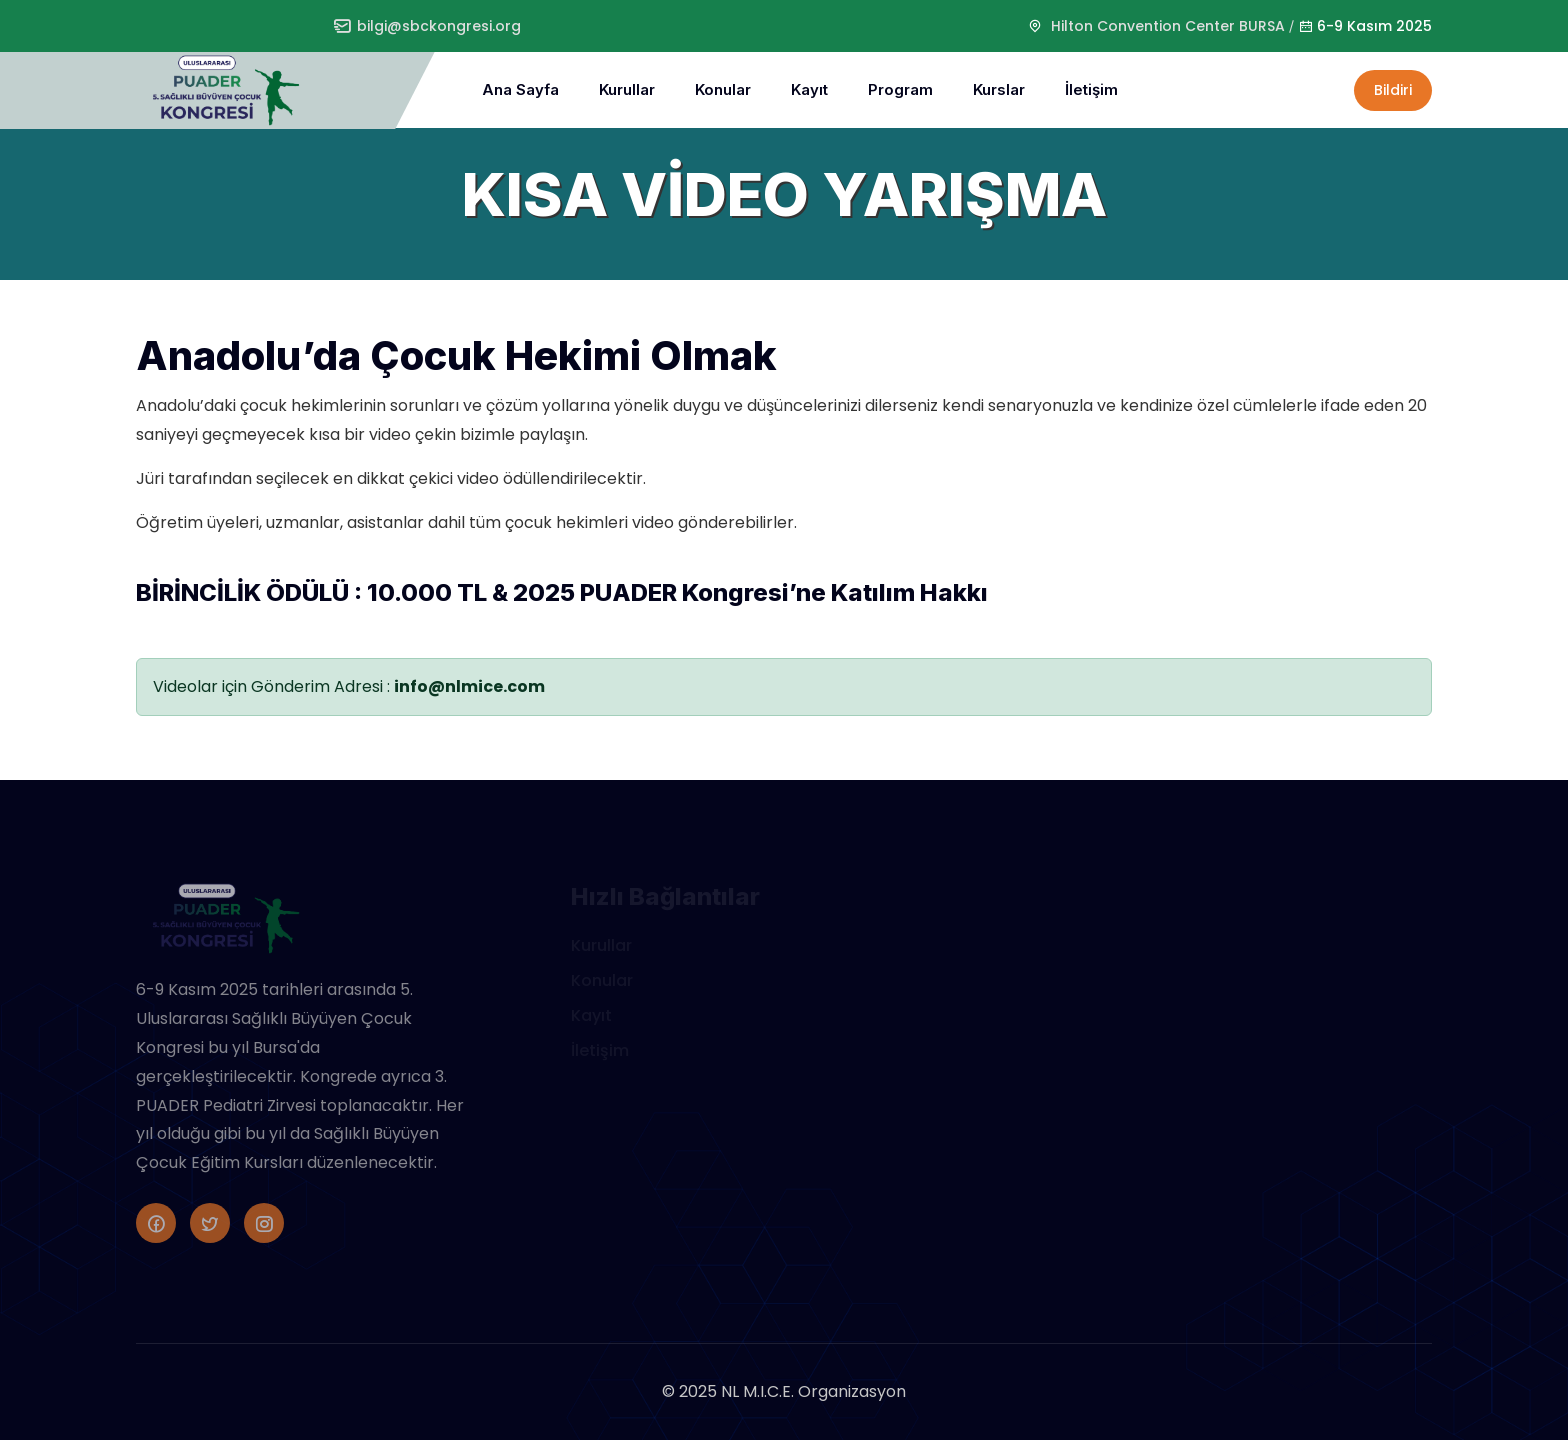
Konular (723, 89)
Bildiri (1393, 90)
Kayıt (809, 89)
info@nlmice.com (469, 686)
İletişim (1091, 89)
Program (900, 89)
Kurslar (999, 89)
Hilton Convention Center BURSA (1168, 26)
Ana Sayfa (520, 89)
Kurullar (627, 89)
